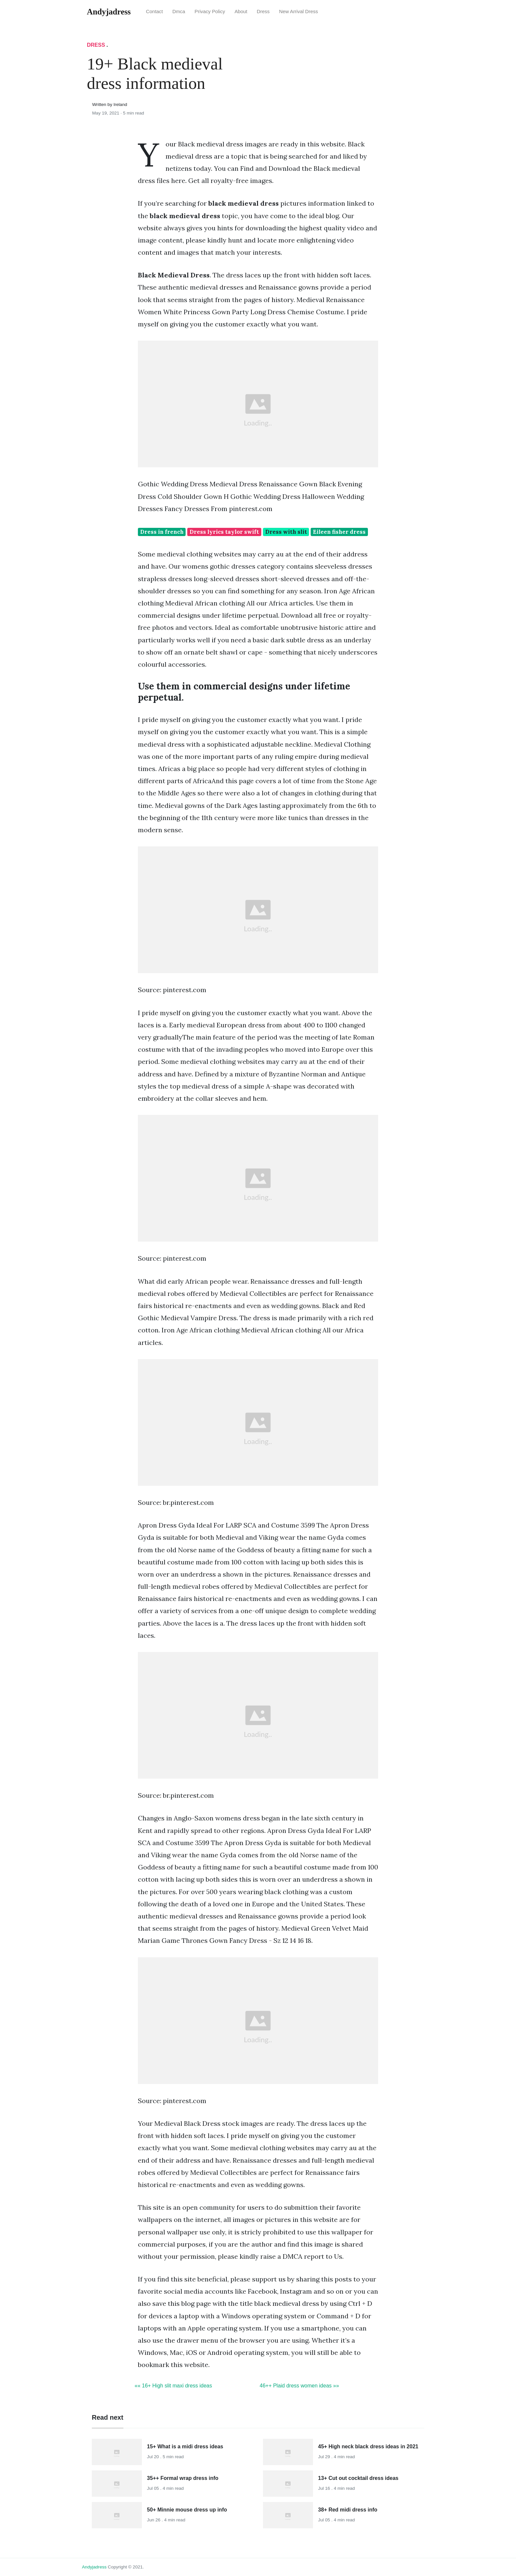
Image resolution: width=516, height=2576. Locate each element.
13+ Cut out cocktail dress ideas (358, 2478)
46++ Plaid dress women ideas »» (299, 2385)
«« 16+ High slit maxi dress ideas (173, 2385)
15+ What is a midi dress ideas (185, 2446)
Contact (154, 11)
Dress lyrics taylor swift (224, 531)
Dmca (178, 11)
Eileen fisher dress (339, 531)
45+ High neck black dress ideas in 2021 (368, 2446)
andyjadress (94, 2566)
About (241, 11)
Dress (263, 11)
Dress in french (162, 531)
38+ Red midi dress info (347, 2509)
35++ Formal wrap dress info (183, 2478)
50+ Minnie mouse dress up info (187, 2509)
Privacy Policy (209, 11)
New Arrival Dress (298, 11)
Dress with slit (286, 531)
